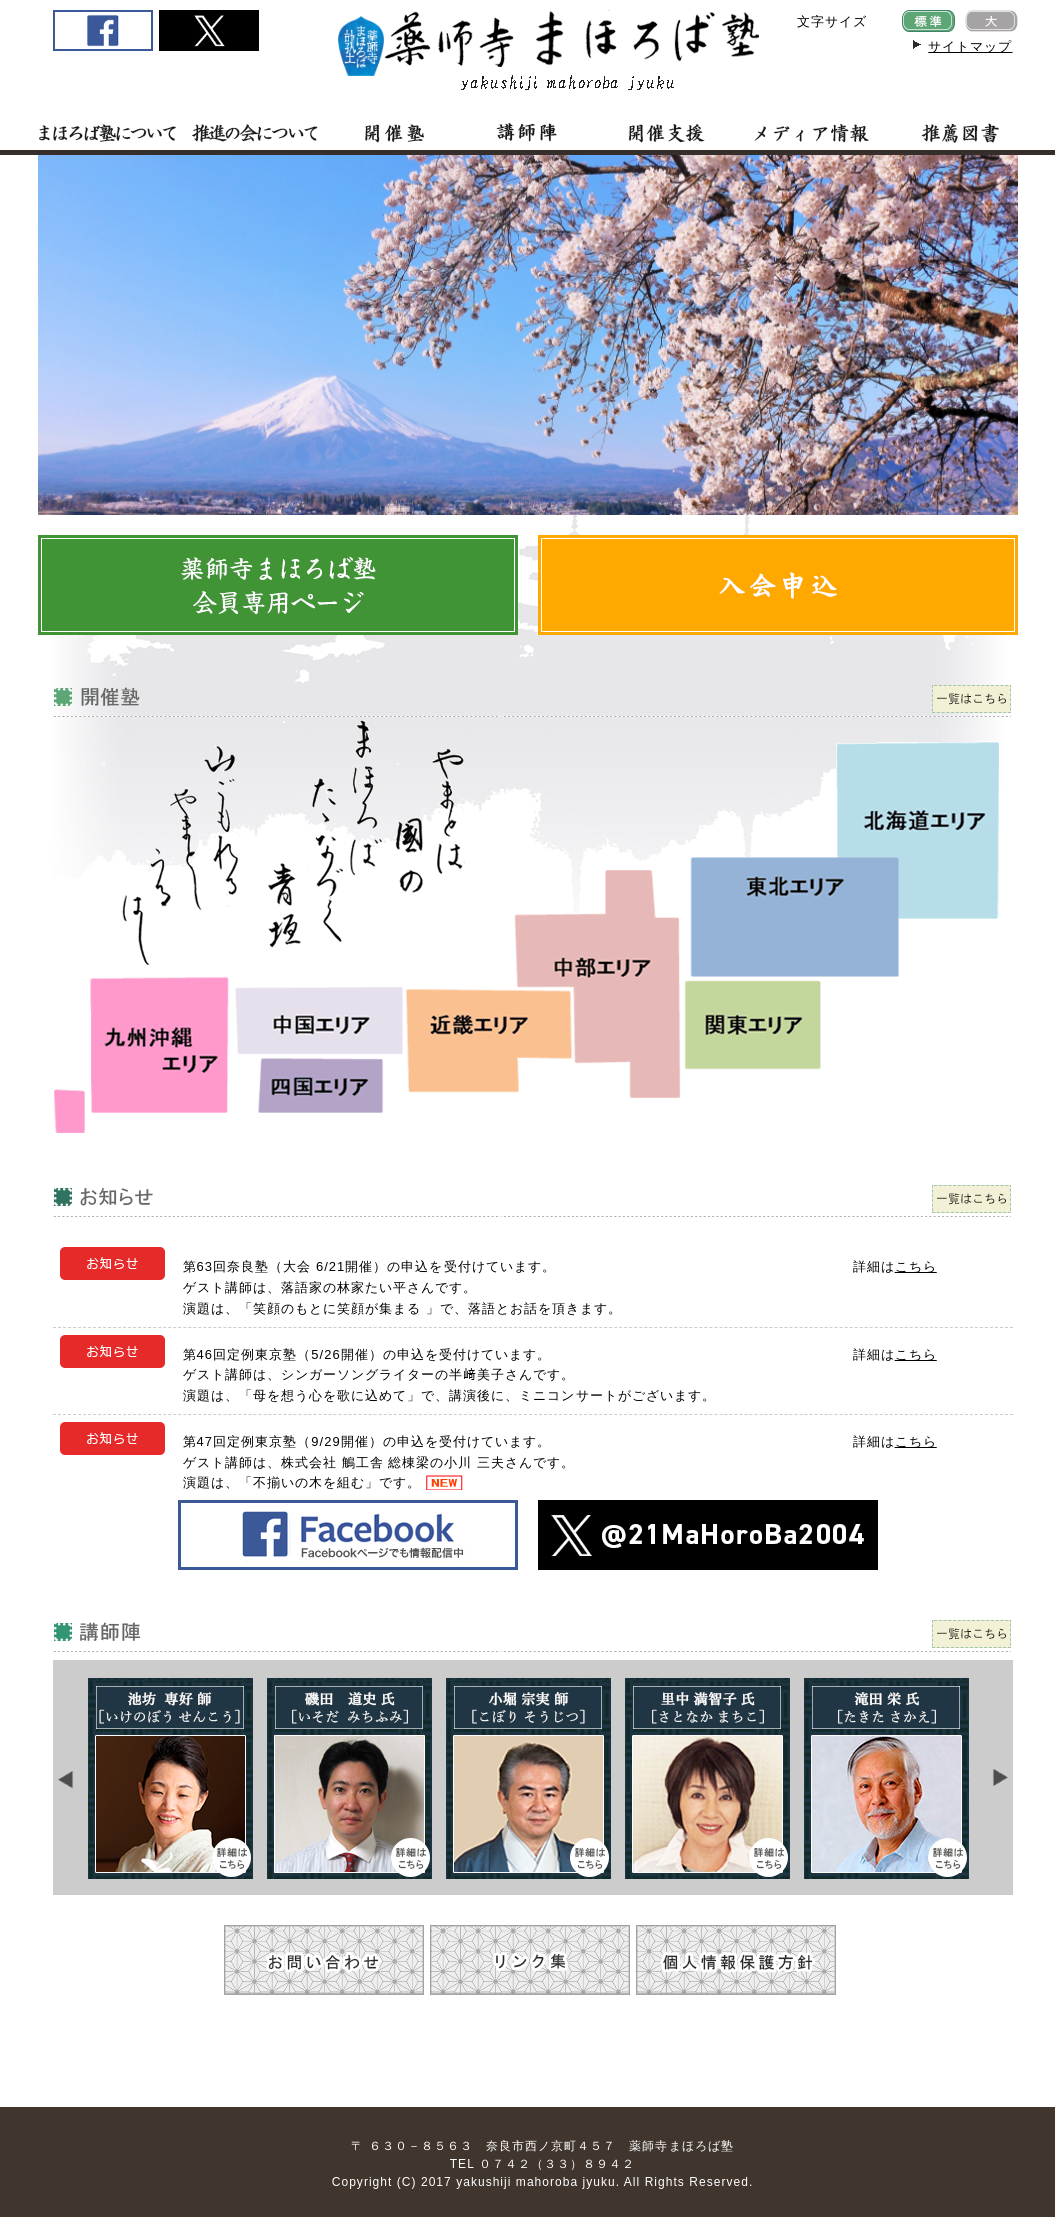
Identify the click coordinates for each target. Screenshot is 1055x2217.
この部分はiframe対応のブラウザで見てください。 (528, 335)
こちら (916, 1266)
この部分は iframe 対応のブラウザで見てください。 (533, 1777)
